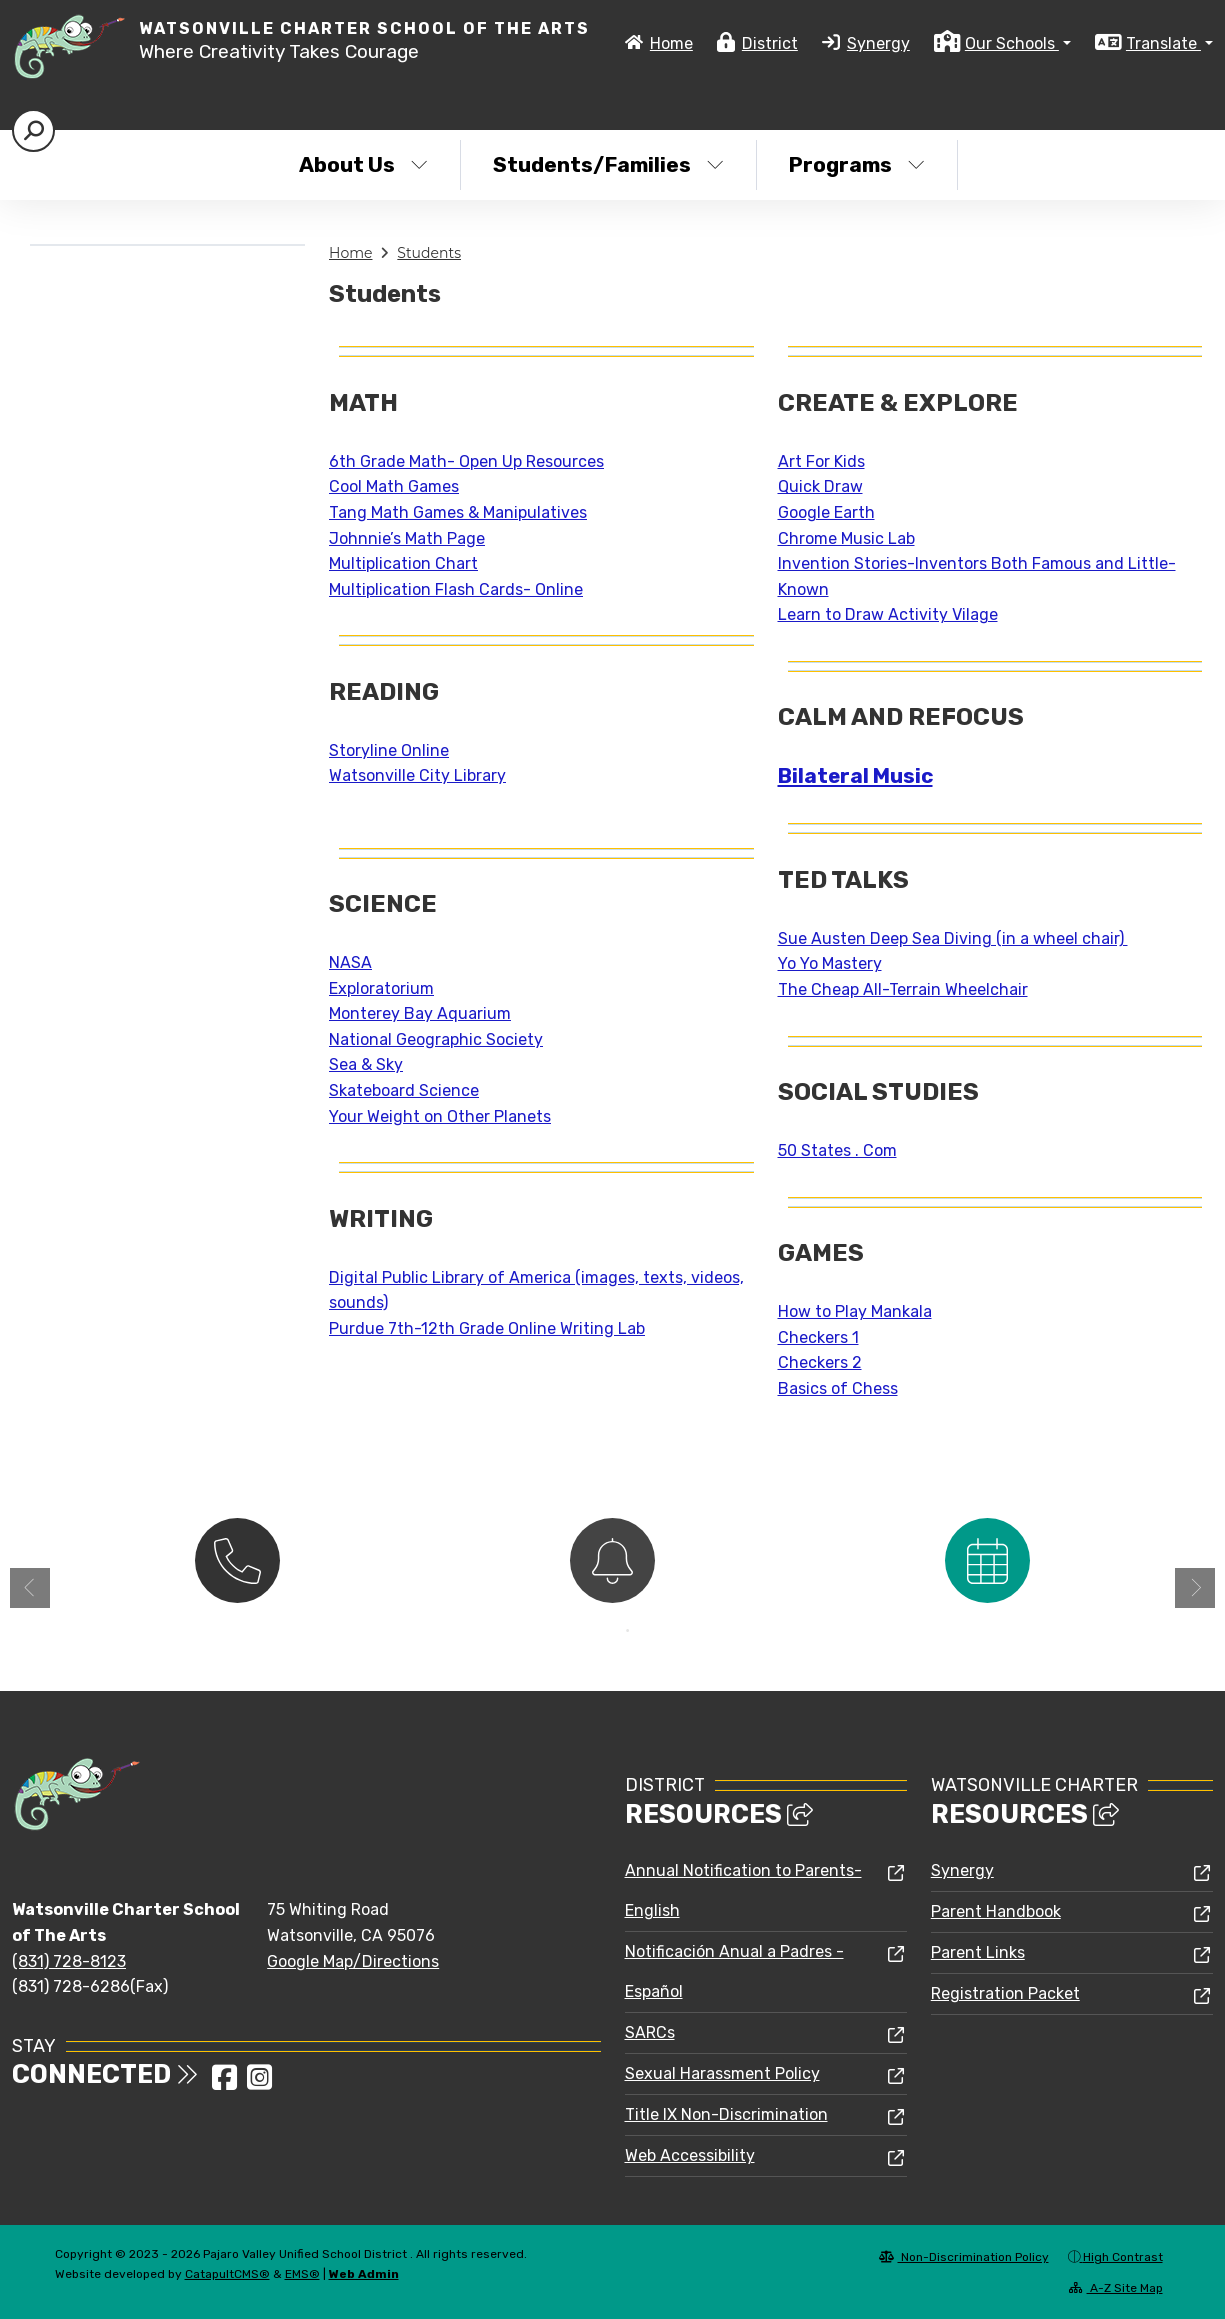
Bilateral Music (855, 776)
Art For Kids (821, 461)
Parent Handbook (996, 1911)
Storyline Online (389, 750)
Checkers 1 (818, 1337)
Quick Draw (820, 486)
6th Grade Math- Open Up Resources (466, 461)
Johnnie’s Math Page (407, 538)
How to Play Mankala (855, 1311)
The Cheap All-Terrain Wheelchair (903, 989)
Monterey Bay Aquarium (420, 1013)
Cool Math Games (394, 486)
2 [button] (628, 1631)
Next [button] (1195, 1588)
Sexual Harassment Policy (722, 2073)
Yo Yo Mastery (830, 963)
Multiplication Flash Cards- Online (456, 589)
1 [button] (598, 1631)
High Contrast (1123, 2257)
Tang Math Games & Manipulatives (458, 512)
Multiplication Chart (403, 563)
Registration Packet (1005, 1993)
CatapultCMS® (227, 2274)
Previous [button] (30, 1588)
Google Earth (826, 512)
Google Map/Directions (353, 1961)
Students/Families (608, 164)
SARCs (650, 2032)
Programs (857, 164)
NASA (350, 962)
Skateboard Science (404, 1090)
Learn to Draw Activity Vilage (888, 614)
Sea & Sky (366, 1064)
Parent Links (978, 1952)
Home (671, 43)
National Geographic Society (436, 1039)
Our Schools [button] (1012, 43)
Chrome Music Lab (846, 538)
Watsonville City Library (417, 775)
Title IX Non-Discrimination (726, 2114)
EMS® (302, 2274)
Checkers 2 (820, 1362)
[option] (237, 1558)
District (770, 43)
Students (429, 253)
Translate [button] (1163, 43)
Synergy (878, 43)
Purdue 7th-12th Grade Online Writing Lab (487, 1328)
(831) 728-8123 (69, 1961)
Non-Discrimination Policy (964, 2257)
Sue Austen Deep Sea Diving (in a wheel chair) (953, 938)
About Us (363, 164)
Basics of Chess (838, 1388)
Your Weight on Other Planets (440, 1116)
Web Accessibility (690, 2155)
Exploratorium (381, 988)
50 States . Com (837, 1150)
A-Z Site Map (1116, 2288)
